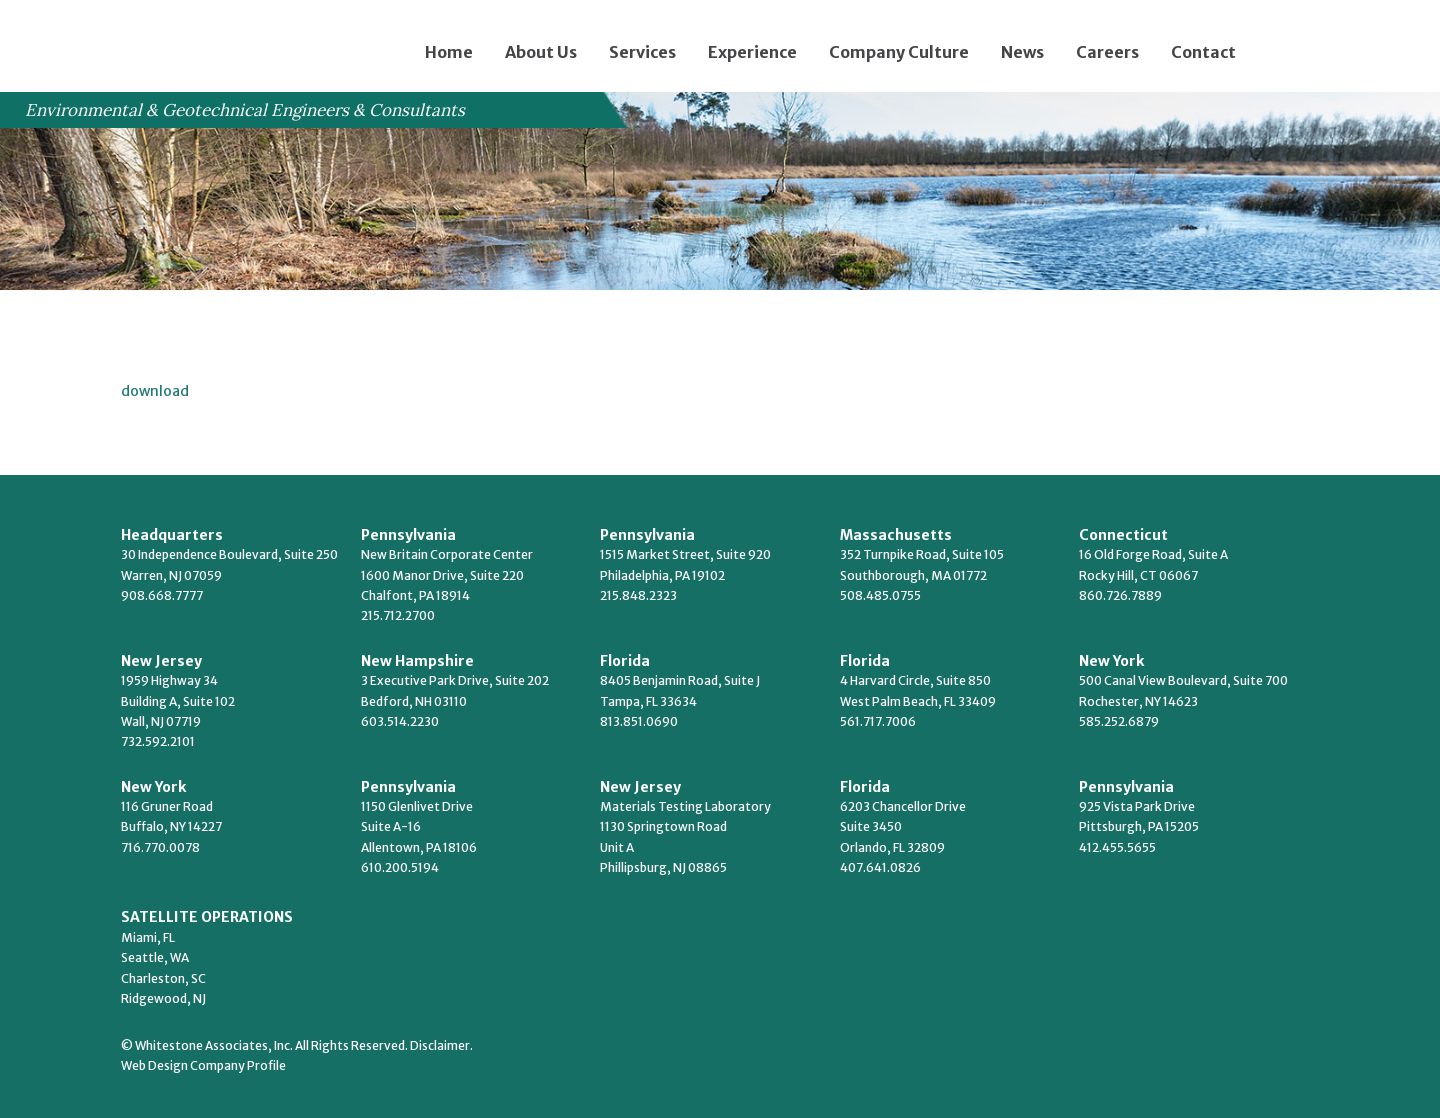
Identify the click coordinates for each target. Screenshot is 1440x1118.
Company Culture (899, 52)
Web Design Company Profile (203, 1065)
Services (642, 52)
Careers (1107, 52)
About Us (541, 52)
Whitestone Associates (199, 41)
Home (449, 52)
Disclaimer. (441, 1045)
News (1022, 52)
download (155, 391)
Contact (1203, 52)
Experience (752, 52)
